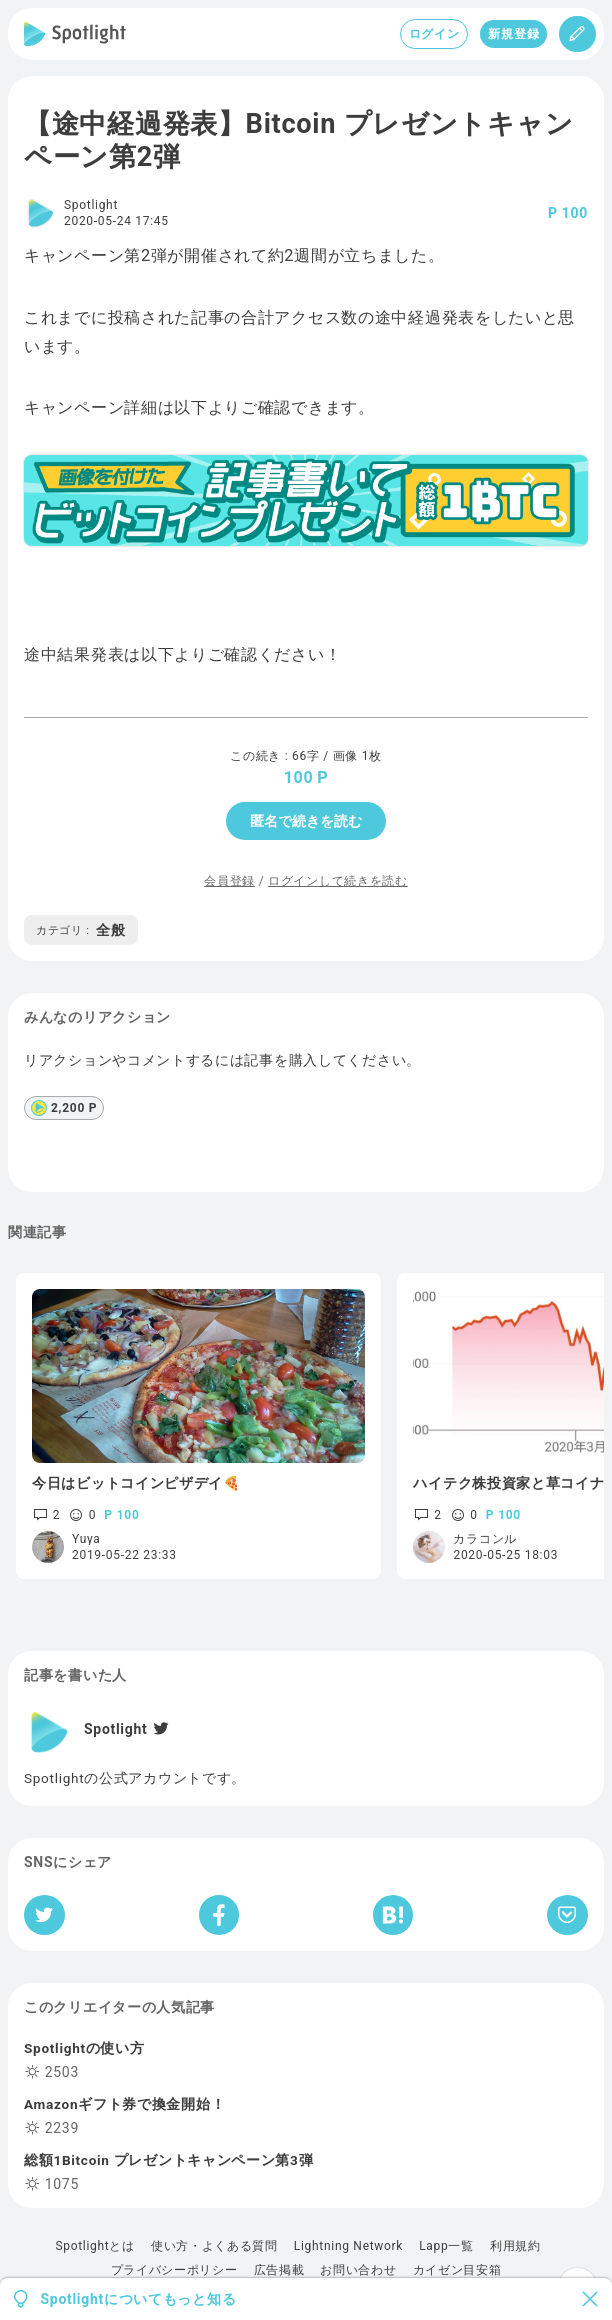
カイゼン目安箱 (457, 2270)
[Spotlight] (75, 34)
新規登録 (513, 34)
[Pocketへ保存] (567, 1915)
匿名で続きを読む (306, 821)
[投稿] (577, 34)
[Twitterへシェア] (44, 1915)
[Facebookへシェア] (219, 1915)
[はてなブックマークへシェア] (393, 1915)
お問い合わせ (358, 2270)
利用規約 (515, 2246)
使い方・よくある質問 (214, 2246)
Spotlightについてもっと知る (139, 2299)
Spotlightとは (94, 2246)
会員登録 (229, 881)
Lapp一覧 (446, 2246)
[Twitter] (159, 1729)
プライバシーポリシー (174, 2270)
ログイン (434, 34)
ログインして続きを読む (338, 881)
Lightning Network (348, 2246)
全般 (81, 930)
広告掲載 (279, 2270)
